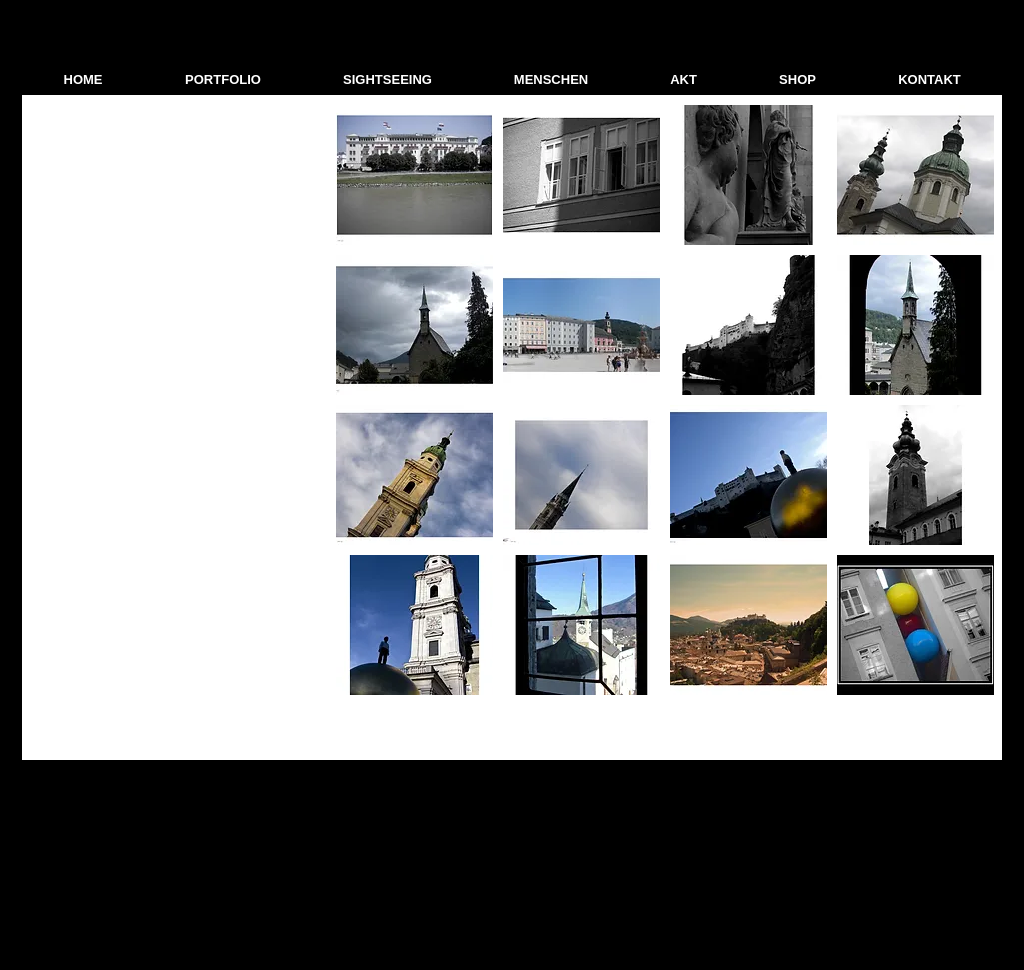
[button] (223, 80)
